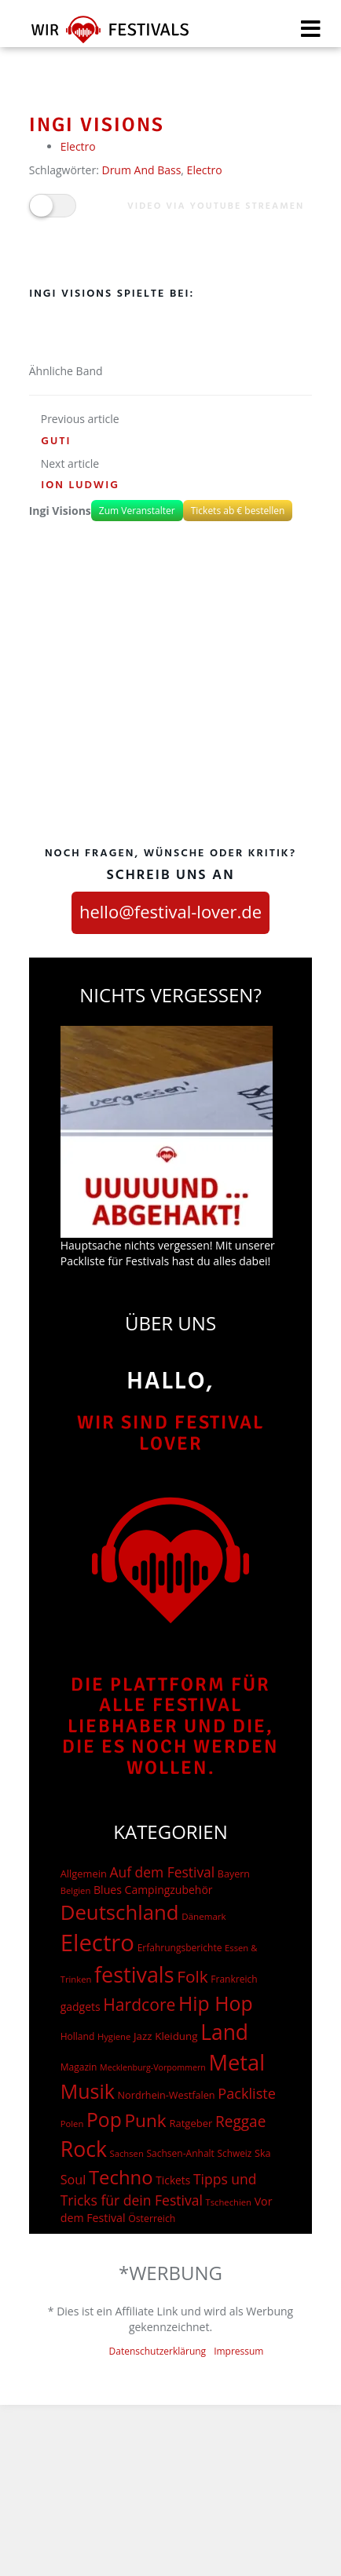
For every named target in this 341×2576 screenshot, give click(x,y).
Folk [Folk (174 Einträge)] (192, 1976)
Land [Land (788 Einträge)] (224, 2032)
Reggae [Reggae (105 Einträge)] (240, 2121)
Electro (78, 146)
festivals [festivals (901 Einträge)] (134, 1974)
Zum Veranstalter (137, 510)
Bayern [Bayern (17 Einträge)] (234, 1874)
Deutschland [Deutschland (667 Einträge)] (119, 1912)
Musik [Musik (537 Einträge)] (87, 2091)
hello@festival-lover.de (170, 911)
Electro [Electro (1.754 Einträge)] (97, 1942)
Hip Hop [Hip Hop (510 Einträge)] (215, 2003)
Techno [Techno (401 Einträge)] (121, 2177)
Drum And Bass (141, 169)
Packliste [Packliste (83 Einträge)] (247, 2093)
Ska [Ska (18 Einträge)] (263, 2153)
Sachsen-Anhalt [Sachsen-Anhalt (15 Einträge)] (180, 2153)
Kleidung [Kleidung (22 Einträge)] (176, 2036)
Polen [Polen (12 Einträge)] (72, 2123)
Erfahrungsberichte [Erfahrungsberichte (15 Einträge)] (180, 1947)
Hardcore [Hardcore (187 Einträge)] (139, 2004)
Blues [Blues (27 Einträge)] (108, 1889)
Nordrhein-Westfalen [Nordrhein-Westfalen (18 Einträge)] (166, 2095)
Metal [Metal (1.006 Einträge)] (236, 2062)
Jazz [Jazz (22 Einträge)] (143, 2036)
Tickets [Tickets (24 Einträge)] (173, 2180)
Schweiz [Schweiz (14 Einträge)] (235, 2153)
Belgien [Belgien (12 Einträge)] (75, 1890)
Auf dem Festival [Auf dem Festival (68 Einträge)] (161, 1872)
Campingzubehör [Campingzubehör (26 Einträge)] (169, 1889)
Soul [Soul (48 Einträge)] (73, 2179)
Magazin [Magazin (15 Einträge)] (78, 2067)
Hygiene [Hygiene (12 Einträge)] (113, 2036)
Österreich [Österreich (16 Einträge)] (151, 2218)
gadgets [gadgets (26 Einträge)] (80, 2006)
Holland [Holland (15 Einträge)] (77, 2036)
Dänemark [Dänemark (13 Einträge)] (204, 1916)
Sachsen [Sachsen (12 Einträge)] (127, 2153)
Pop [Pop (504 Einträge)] (104, 2120)
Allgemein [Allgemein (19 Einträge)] (83, 1873)
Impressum (238, 2351)
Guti (56, 441)
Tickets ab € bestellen (238, 510)
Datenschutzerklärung (158, 2351)
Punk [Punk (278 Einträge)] (146, 2120)
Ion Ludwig (80, 485)
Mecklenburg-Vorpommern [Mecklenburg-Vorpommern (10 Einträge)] (153, 2067)
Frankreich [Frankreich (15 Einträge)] (234, 1979)
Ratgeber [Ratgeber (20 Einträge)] (190, 2123)
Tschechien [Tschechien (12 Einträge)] (228, 2202)
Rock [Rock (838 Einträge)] (83, 2149)
